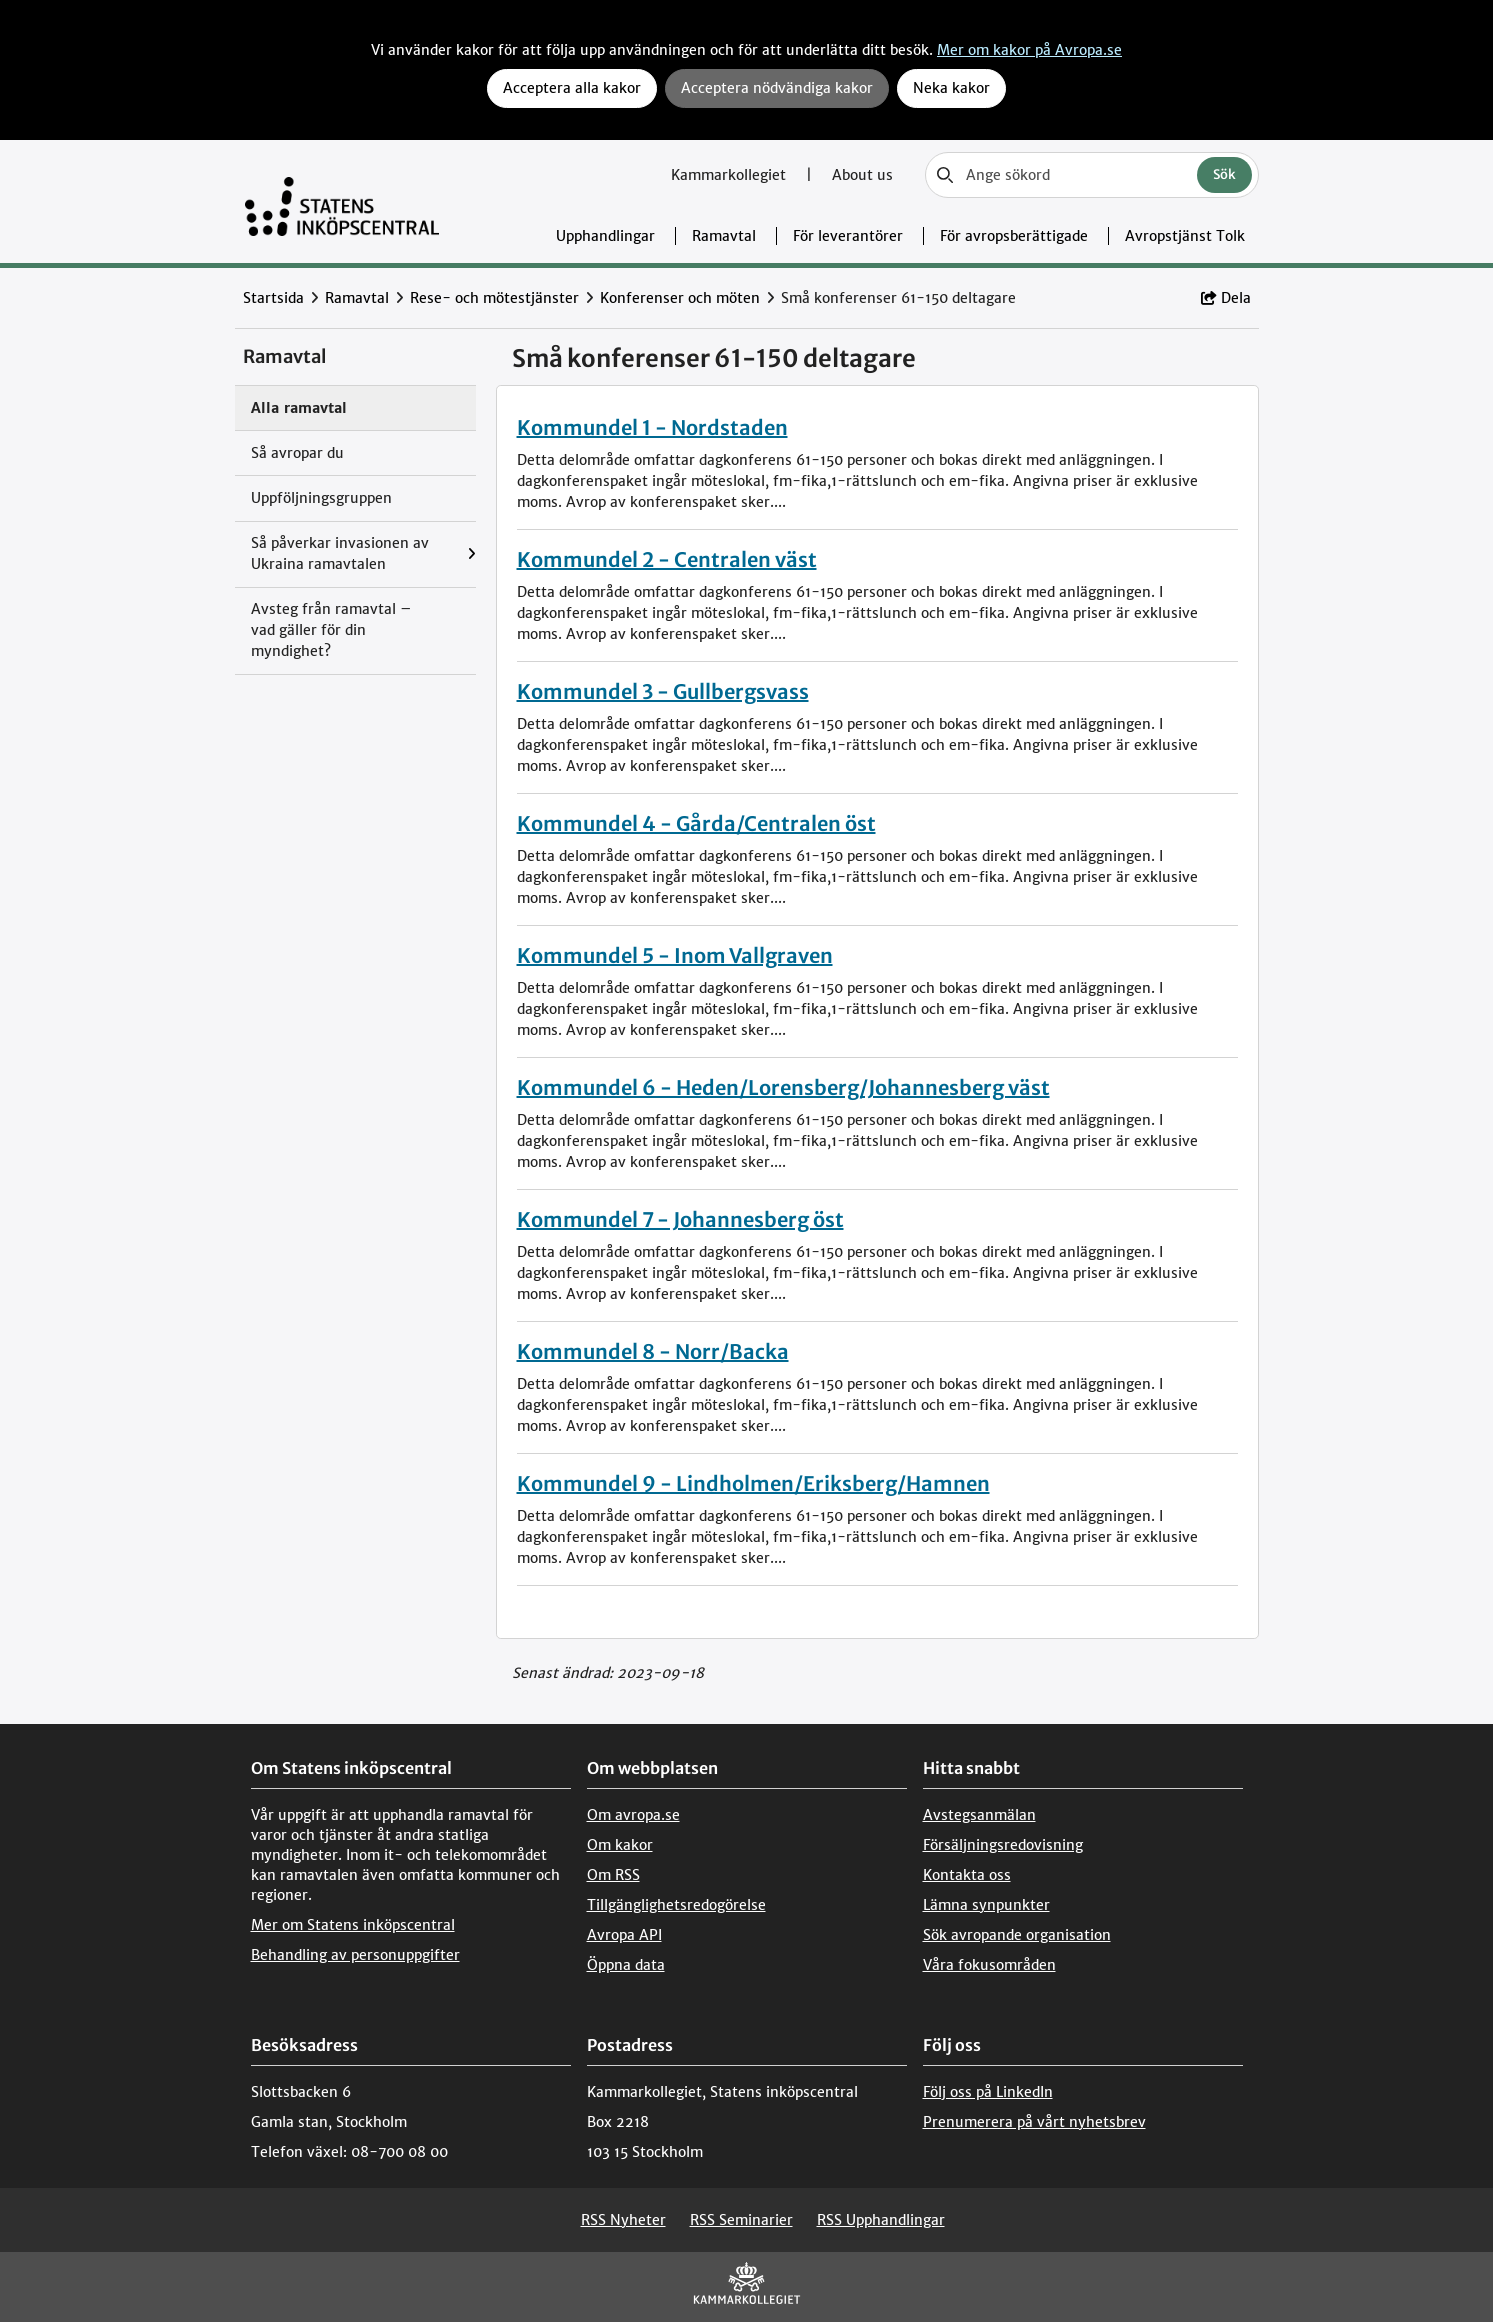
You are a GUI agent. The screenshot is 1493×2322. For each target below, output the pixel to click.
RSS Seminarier (741, 2220)
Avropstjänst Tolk (1185, 236)
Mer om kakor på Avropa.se (1029, 50)
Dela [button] (1226, 298)
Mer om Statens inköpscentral (353, 1925)
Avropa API (624, 1935)
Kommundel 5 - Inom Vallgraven (675, 955)
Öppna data (626, 1965)
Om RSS (613, 1875)
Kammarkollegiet (730, 175)
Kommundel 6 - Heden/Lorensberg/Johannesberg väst (783, 1087)
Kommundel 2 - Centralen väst (667, 559)
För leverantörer (848, 236)
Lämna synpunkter (986, 1905)
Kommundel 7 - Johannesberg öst (680, 1219)
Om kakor (620, 1845)
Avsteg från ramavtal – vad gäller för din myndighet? (331, 630)
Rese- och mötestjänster (494, 298)
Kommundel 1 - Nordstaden (652, 427)
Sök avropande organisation (1017, 1935)
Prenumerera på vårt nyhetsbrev (1034, 2122)
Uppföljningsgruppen (321, 498)
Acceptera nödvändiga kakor (777, 88)
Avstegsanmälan (979, 1815)
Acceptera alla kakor (572, 88)
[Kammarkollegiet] (747, 2287)
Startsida (273, 298)
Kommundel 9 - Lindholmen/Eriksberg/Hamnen (753, 1483)
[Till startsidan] (342, 201)
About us (862, 175)
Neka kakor (951, 88)
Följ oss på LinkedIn (988, 2092)
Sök (1224, 174)
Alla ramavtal (299, 408)
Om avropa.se (633, 1815)
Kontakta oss (967, 1875)
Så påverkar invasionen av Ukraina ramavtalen (340, 553)
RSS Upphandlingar (881, 2220)
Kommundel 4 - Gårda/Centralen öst (696, 823)
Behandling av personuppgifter (355, 1955)
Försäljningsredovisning (1003, 1845)
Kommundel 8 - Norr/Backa (653, 1351)
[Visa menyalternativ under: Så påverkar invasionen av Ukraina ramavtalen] (471, 554)
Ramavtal (724, 236)
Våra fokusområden (989, 1965)
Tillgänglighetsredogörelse (676, 1905)
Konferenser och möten (680, 298)
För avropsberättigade (1014, 236)
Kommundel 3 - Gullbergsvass (663, 691)
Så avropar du (297, 453)
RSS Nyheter (623, 2220)
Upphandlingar (605, 236)
